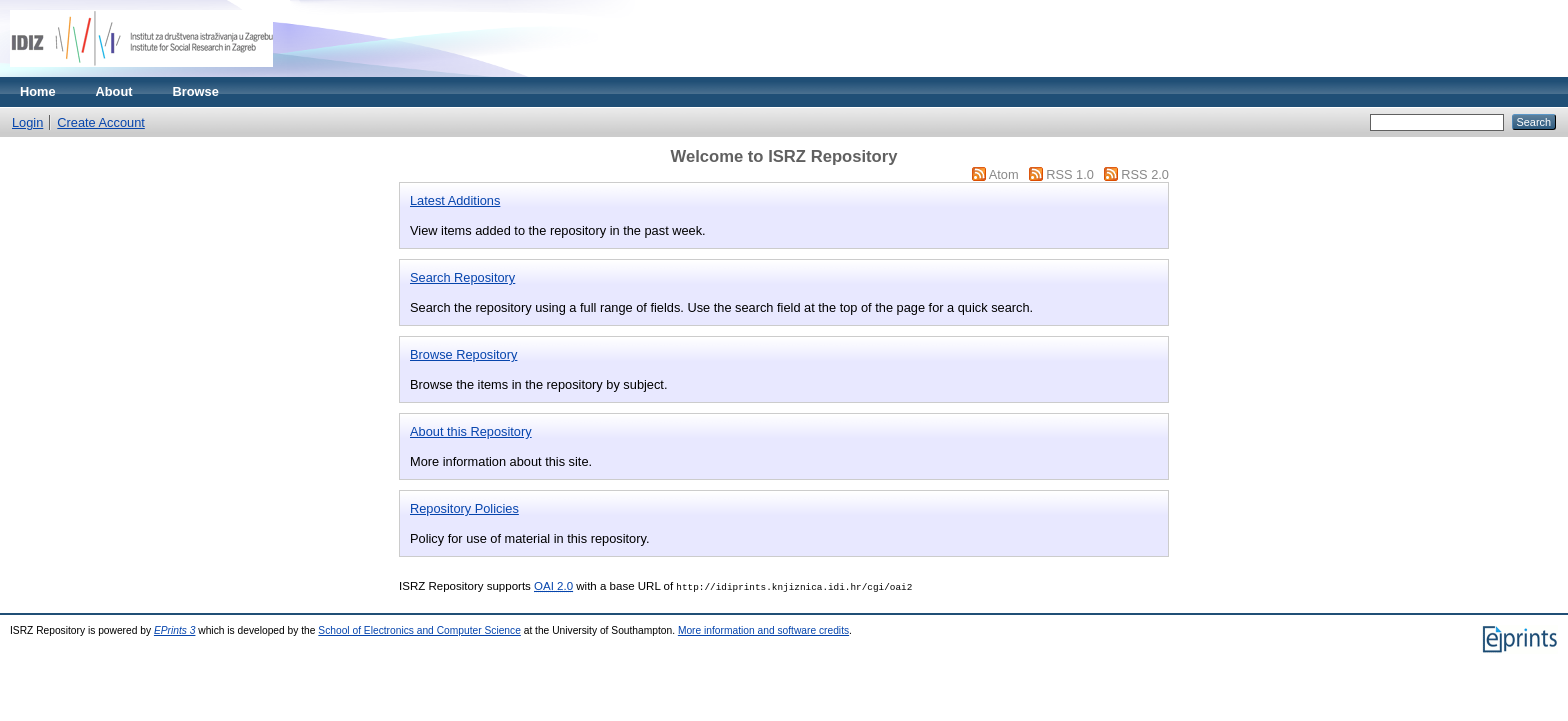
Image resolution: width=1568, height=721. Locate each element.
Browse (196, 91)
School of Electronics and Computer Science (419, 630)
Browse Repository (463, 354)
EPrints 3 (175, 630)
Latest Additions (455, 200)
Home (38, 91)
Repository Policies (464, 508)
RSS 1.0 (1070, 174)
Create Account (101, 122)
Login (27, 122)
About (114, 91)
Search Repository (462, 277)
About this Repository (471, 431)
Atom (1004, 174)
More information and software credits (763, 630)
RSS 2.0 (1145, 174)
